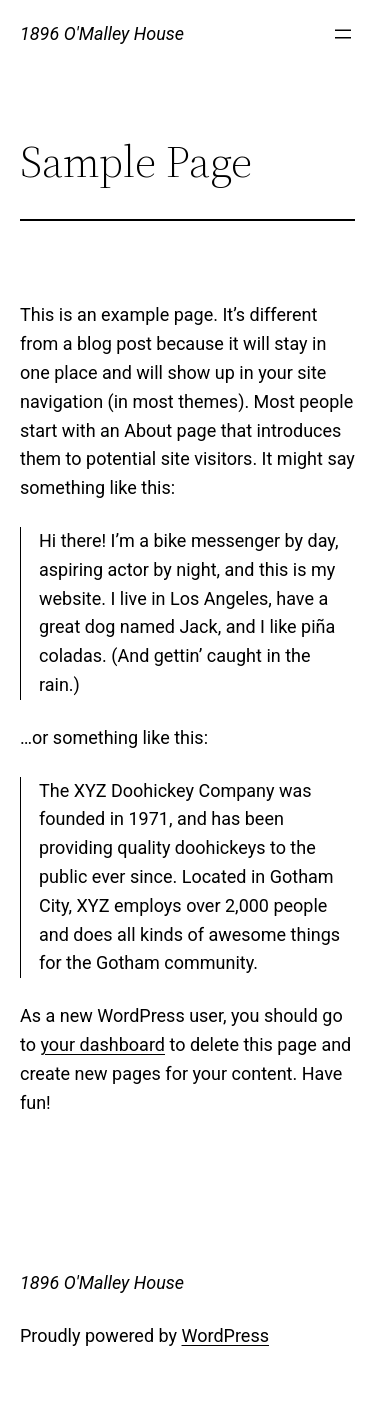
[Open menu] (343, 34)
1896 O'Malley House (102, 33)
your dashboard (102, 1044)
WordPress (225, 1335)
